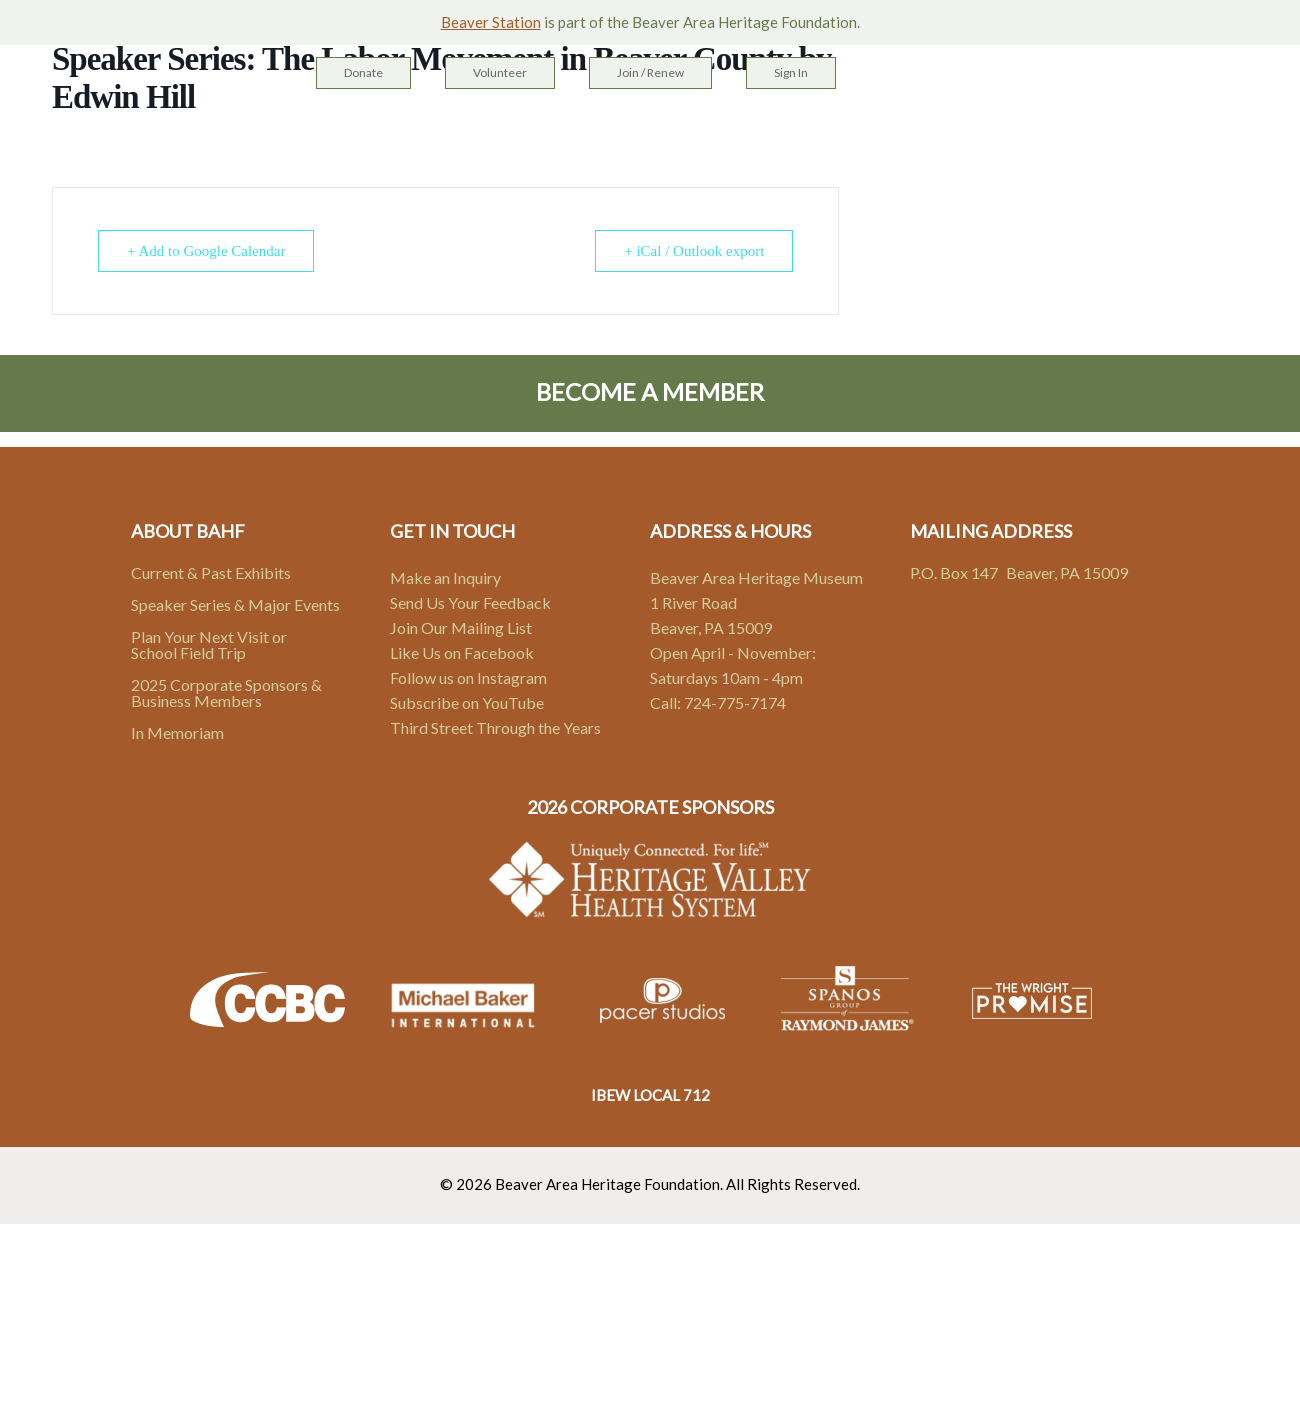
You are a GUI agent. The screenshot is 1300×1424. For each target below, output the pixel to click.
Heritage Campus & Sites (496, 131)
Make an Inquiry (445, 577)
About (822, 131)
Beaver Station (491, 22)
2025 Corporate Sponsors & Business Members (226, 692)
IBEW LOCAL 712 (650, 1095)
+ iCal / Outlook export (694, 251)
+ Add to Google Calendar (206, 251)
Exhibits (656, 131)
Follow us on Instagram (468, 677)
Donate (363, 72)
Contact (911, 131)
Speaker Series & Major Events (235, 604)
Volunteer (500, 72)
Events (742, 131)
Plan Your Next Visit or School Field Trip (209, 644)
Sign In (791, 72)
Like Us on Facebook (462, 652)
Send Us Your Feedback (470, 602)
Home (346, 131)
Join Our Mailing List (461, 627)
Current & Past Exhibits (211, 572)
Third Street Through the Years (495, 727)
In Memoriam (177, 732)
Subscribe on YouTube (467, 702)
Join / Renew (650, 72)
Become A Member (650, 391)
